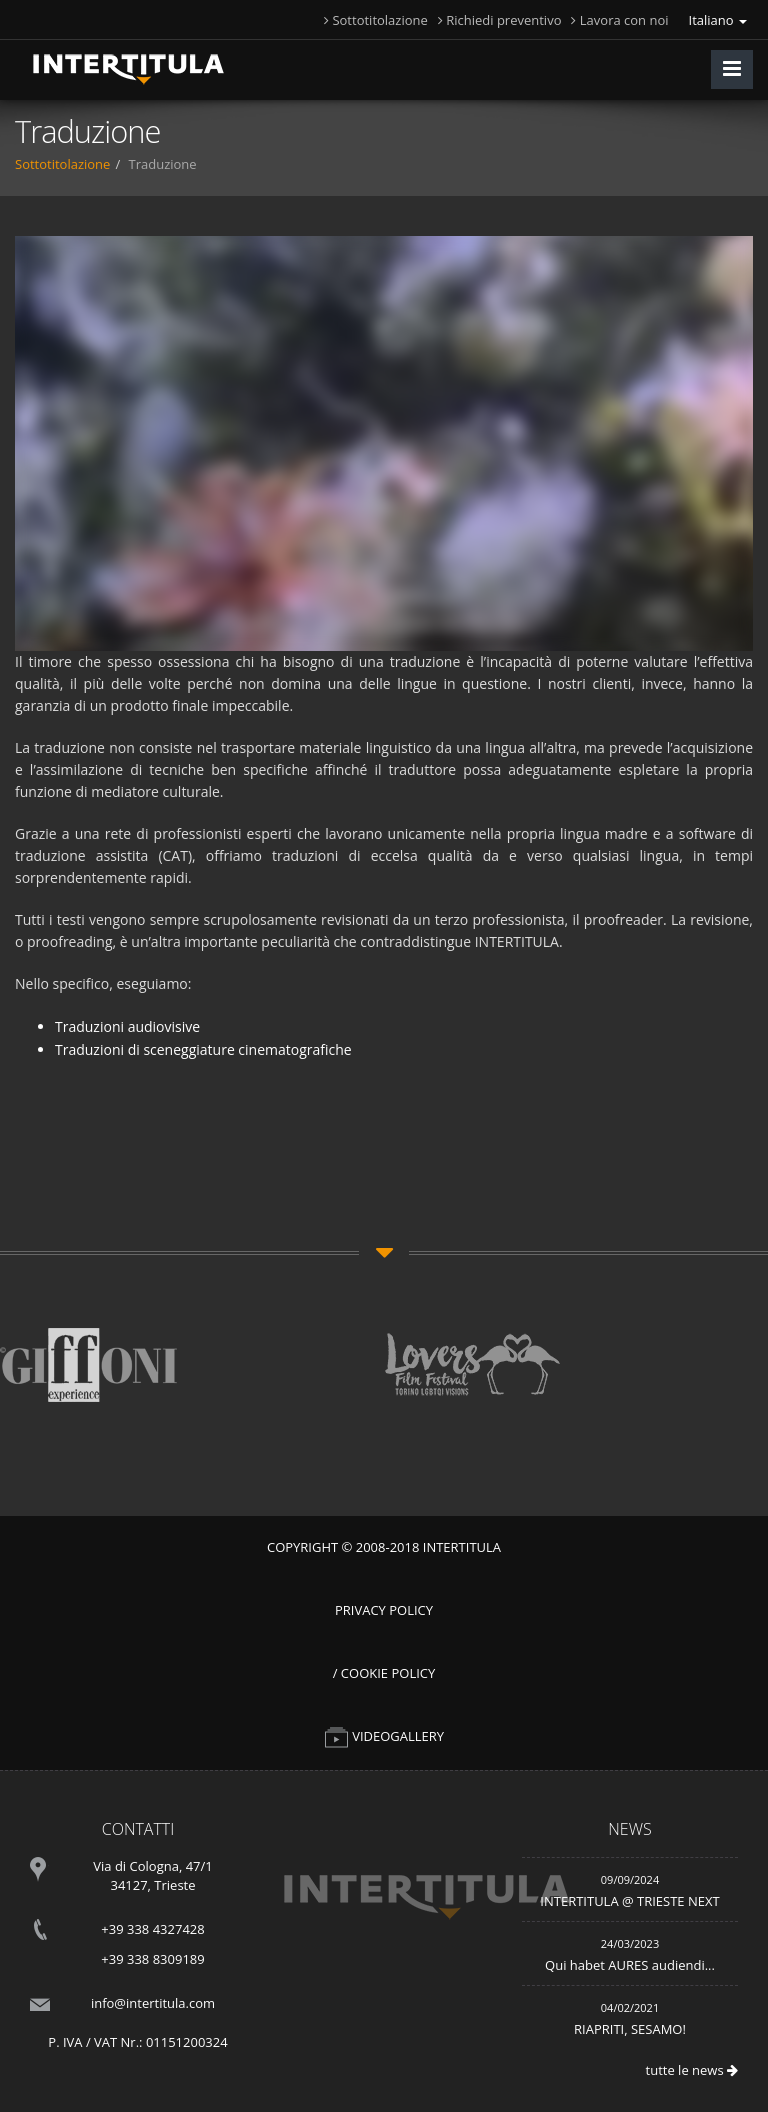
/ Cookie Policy (384, 1673)
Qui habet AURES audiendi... (630, 1965)
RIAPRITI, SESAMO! (630, 2029)
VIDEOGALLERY (384, 1736)
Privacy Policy (384, 1610)
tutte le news (692, 2070)
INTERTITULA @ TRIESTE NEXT (629, 1901)
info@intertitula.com (153, 2003)
